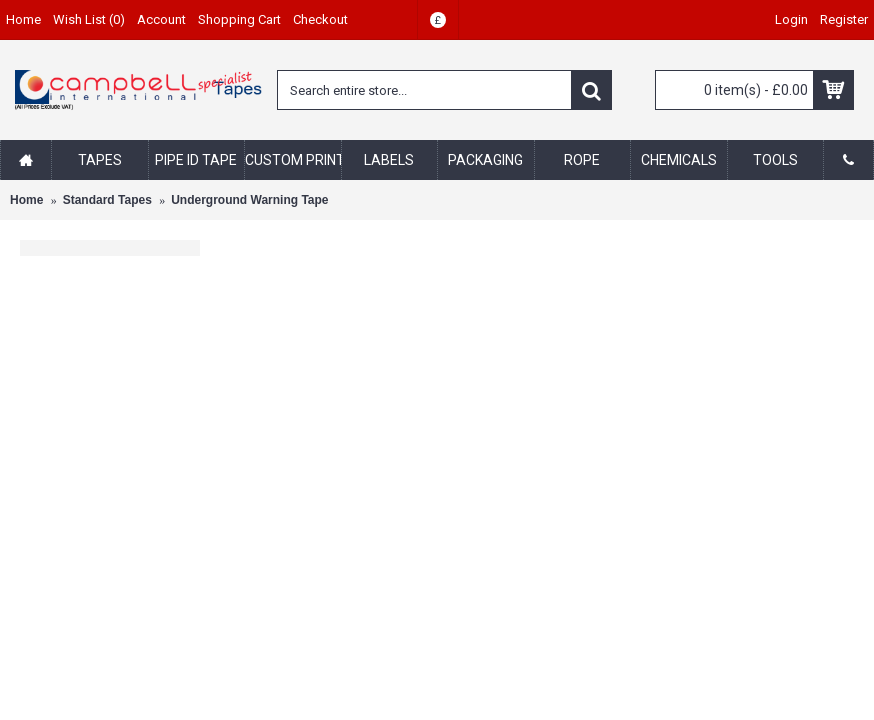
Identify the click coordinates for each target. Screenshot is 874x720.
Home (26, 200)
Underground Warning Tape (249, 200)
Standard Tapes (107, 200)
